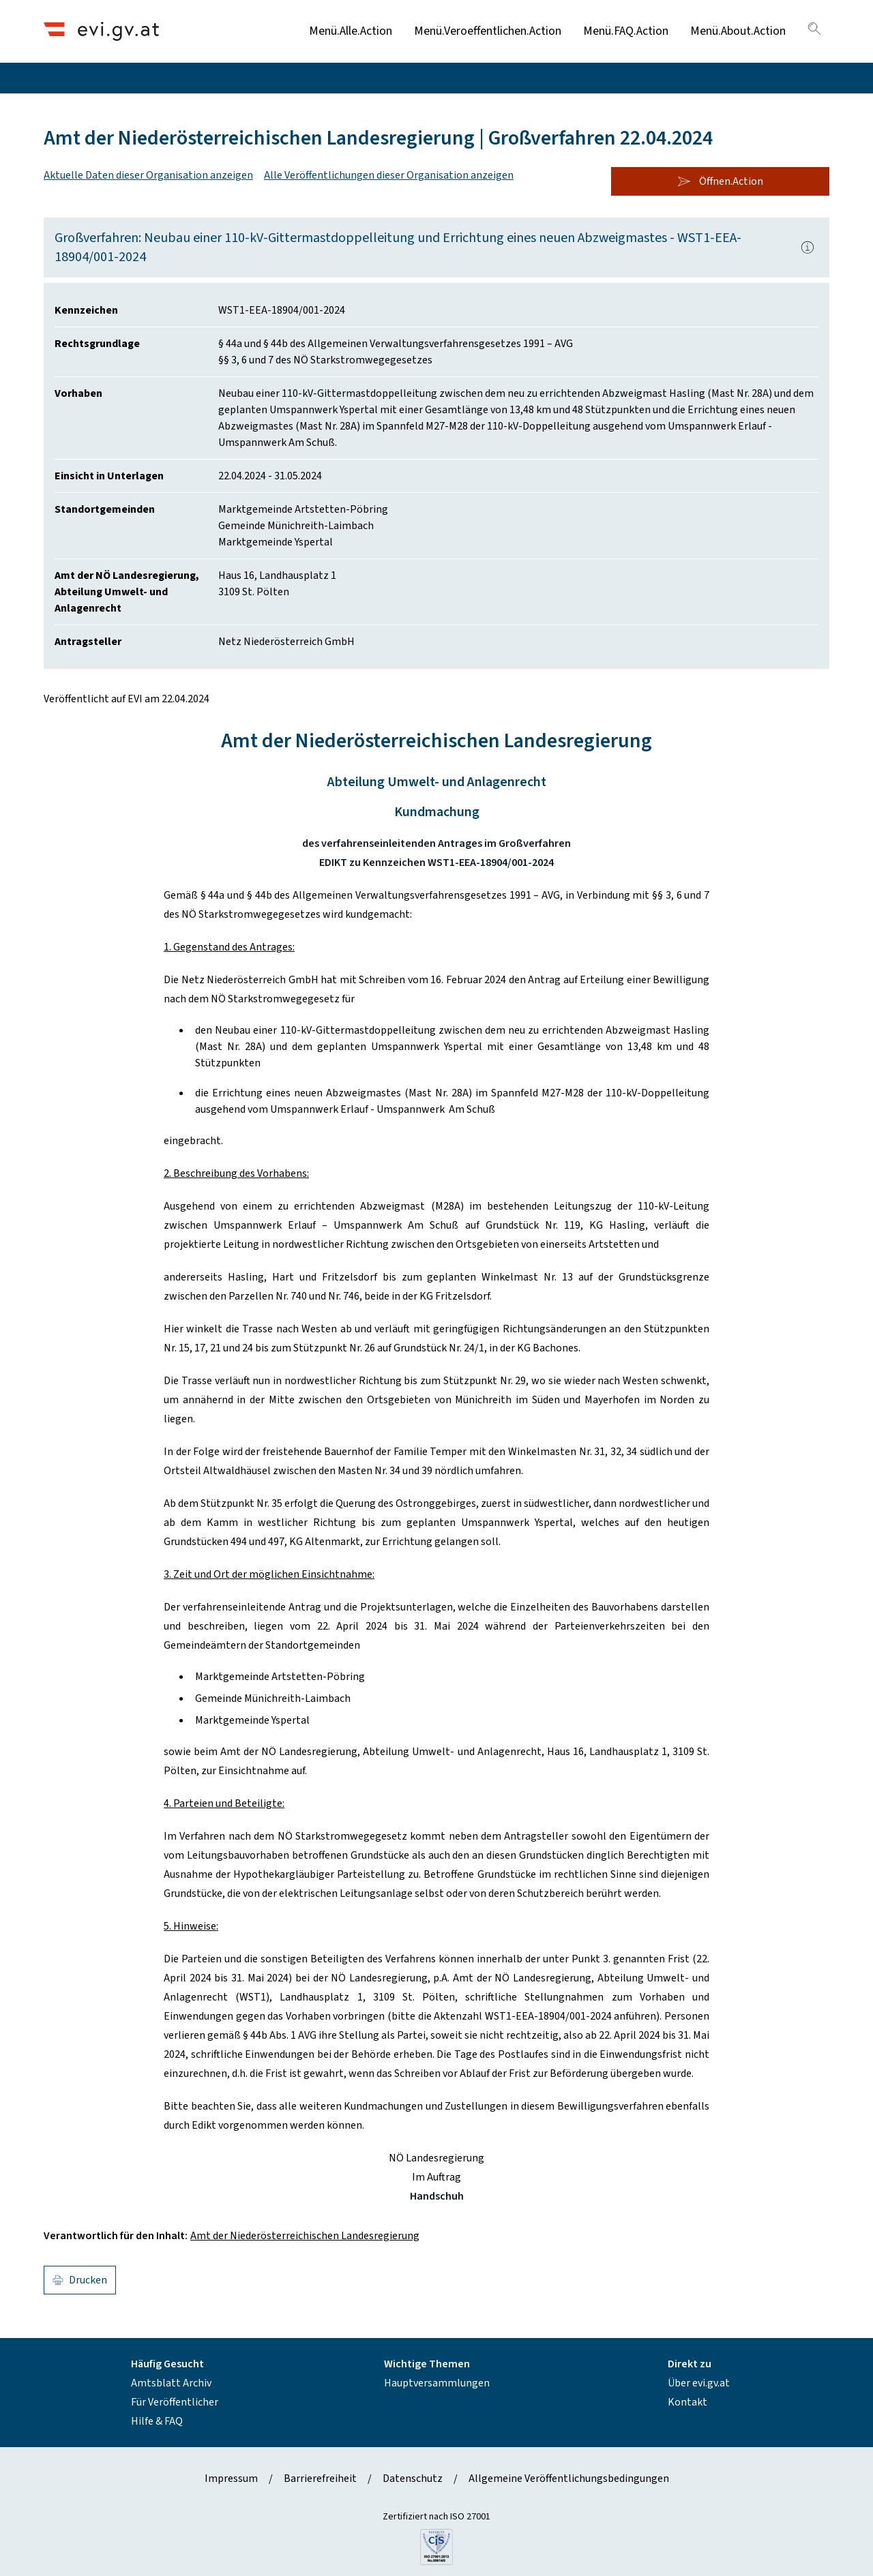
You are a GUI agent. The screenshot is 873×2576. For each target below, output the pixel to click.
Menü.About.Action (738, 31)
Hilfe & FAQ (157, 2421)
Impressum (231, 2478)
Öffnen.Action (720, 181)
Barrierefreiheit (320, 2478)
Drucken (80, 2280)
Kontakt (687, 2402)
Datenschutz (413, 2478)
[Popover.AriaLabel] (807, 247)
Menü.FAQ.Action (625, 31)
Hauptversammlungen (437, 2383)
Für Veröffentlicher (174, 2402)
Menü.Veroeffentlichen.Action (487, 31)
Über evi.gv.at (699, 2383)
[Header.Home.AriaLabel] (101, 31)
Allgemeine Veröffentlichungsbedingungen (569, 2478)
